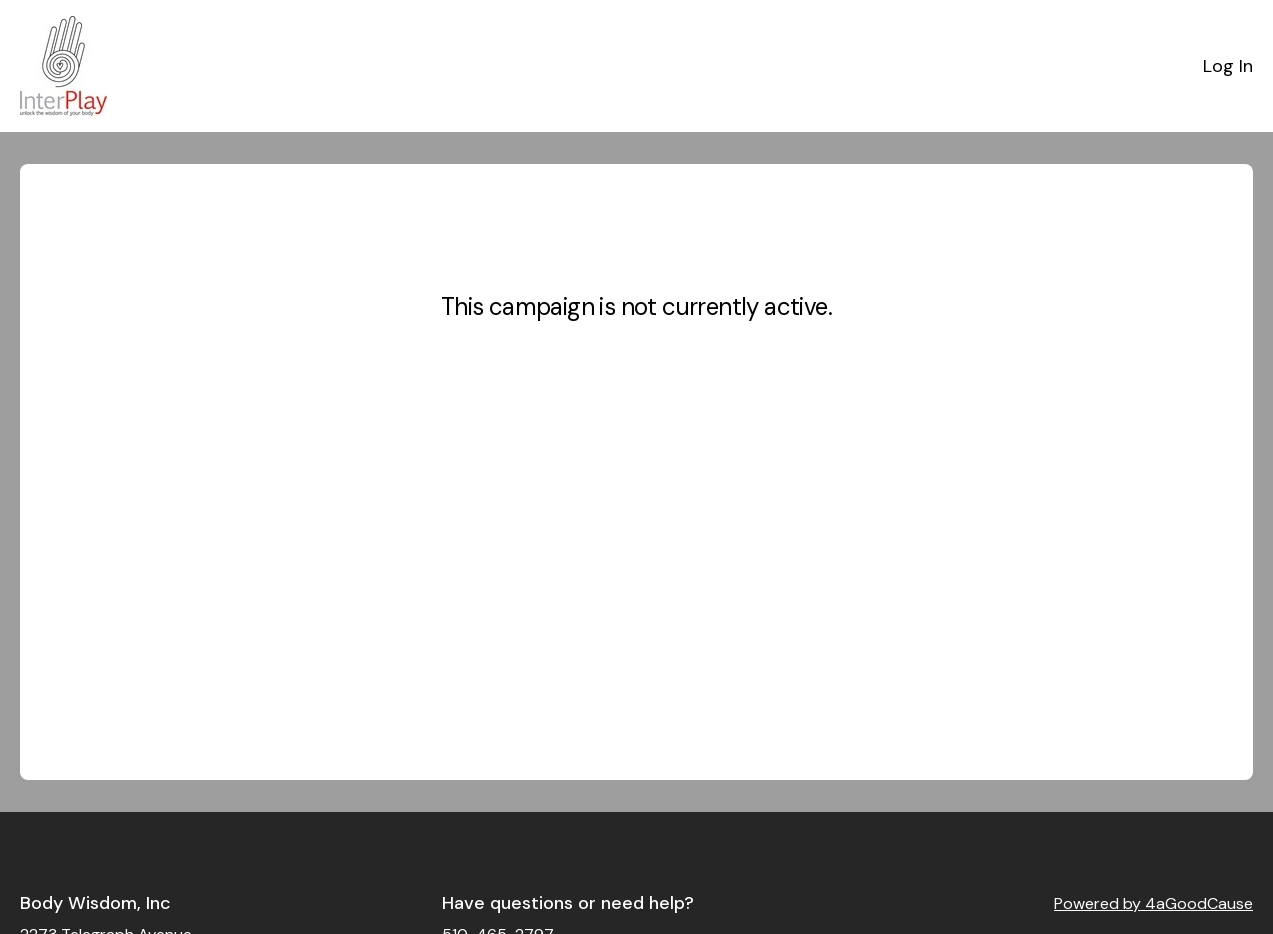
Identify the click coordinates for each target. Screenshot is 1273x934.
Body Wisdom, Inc (95, 903)
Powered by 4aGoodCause (1153, 903)
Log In (1228, 66)
